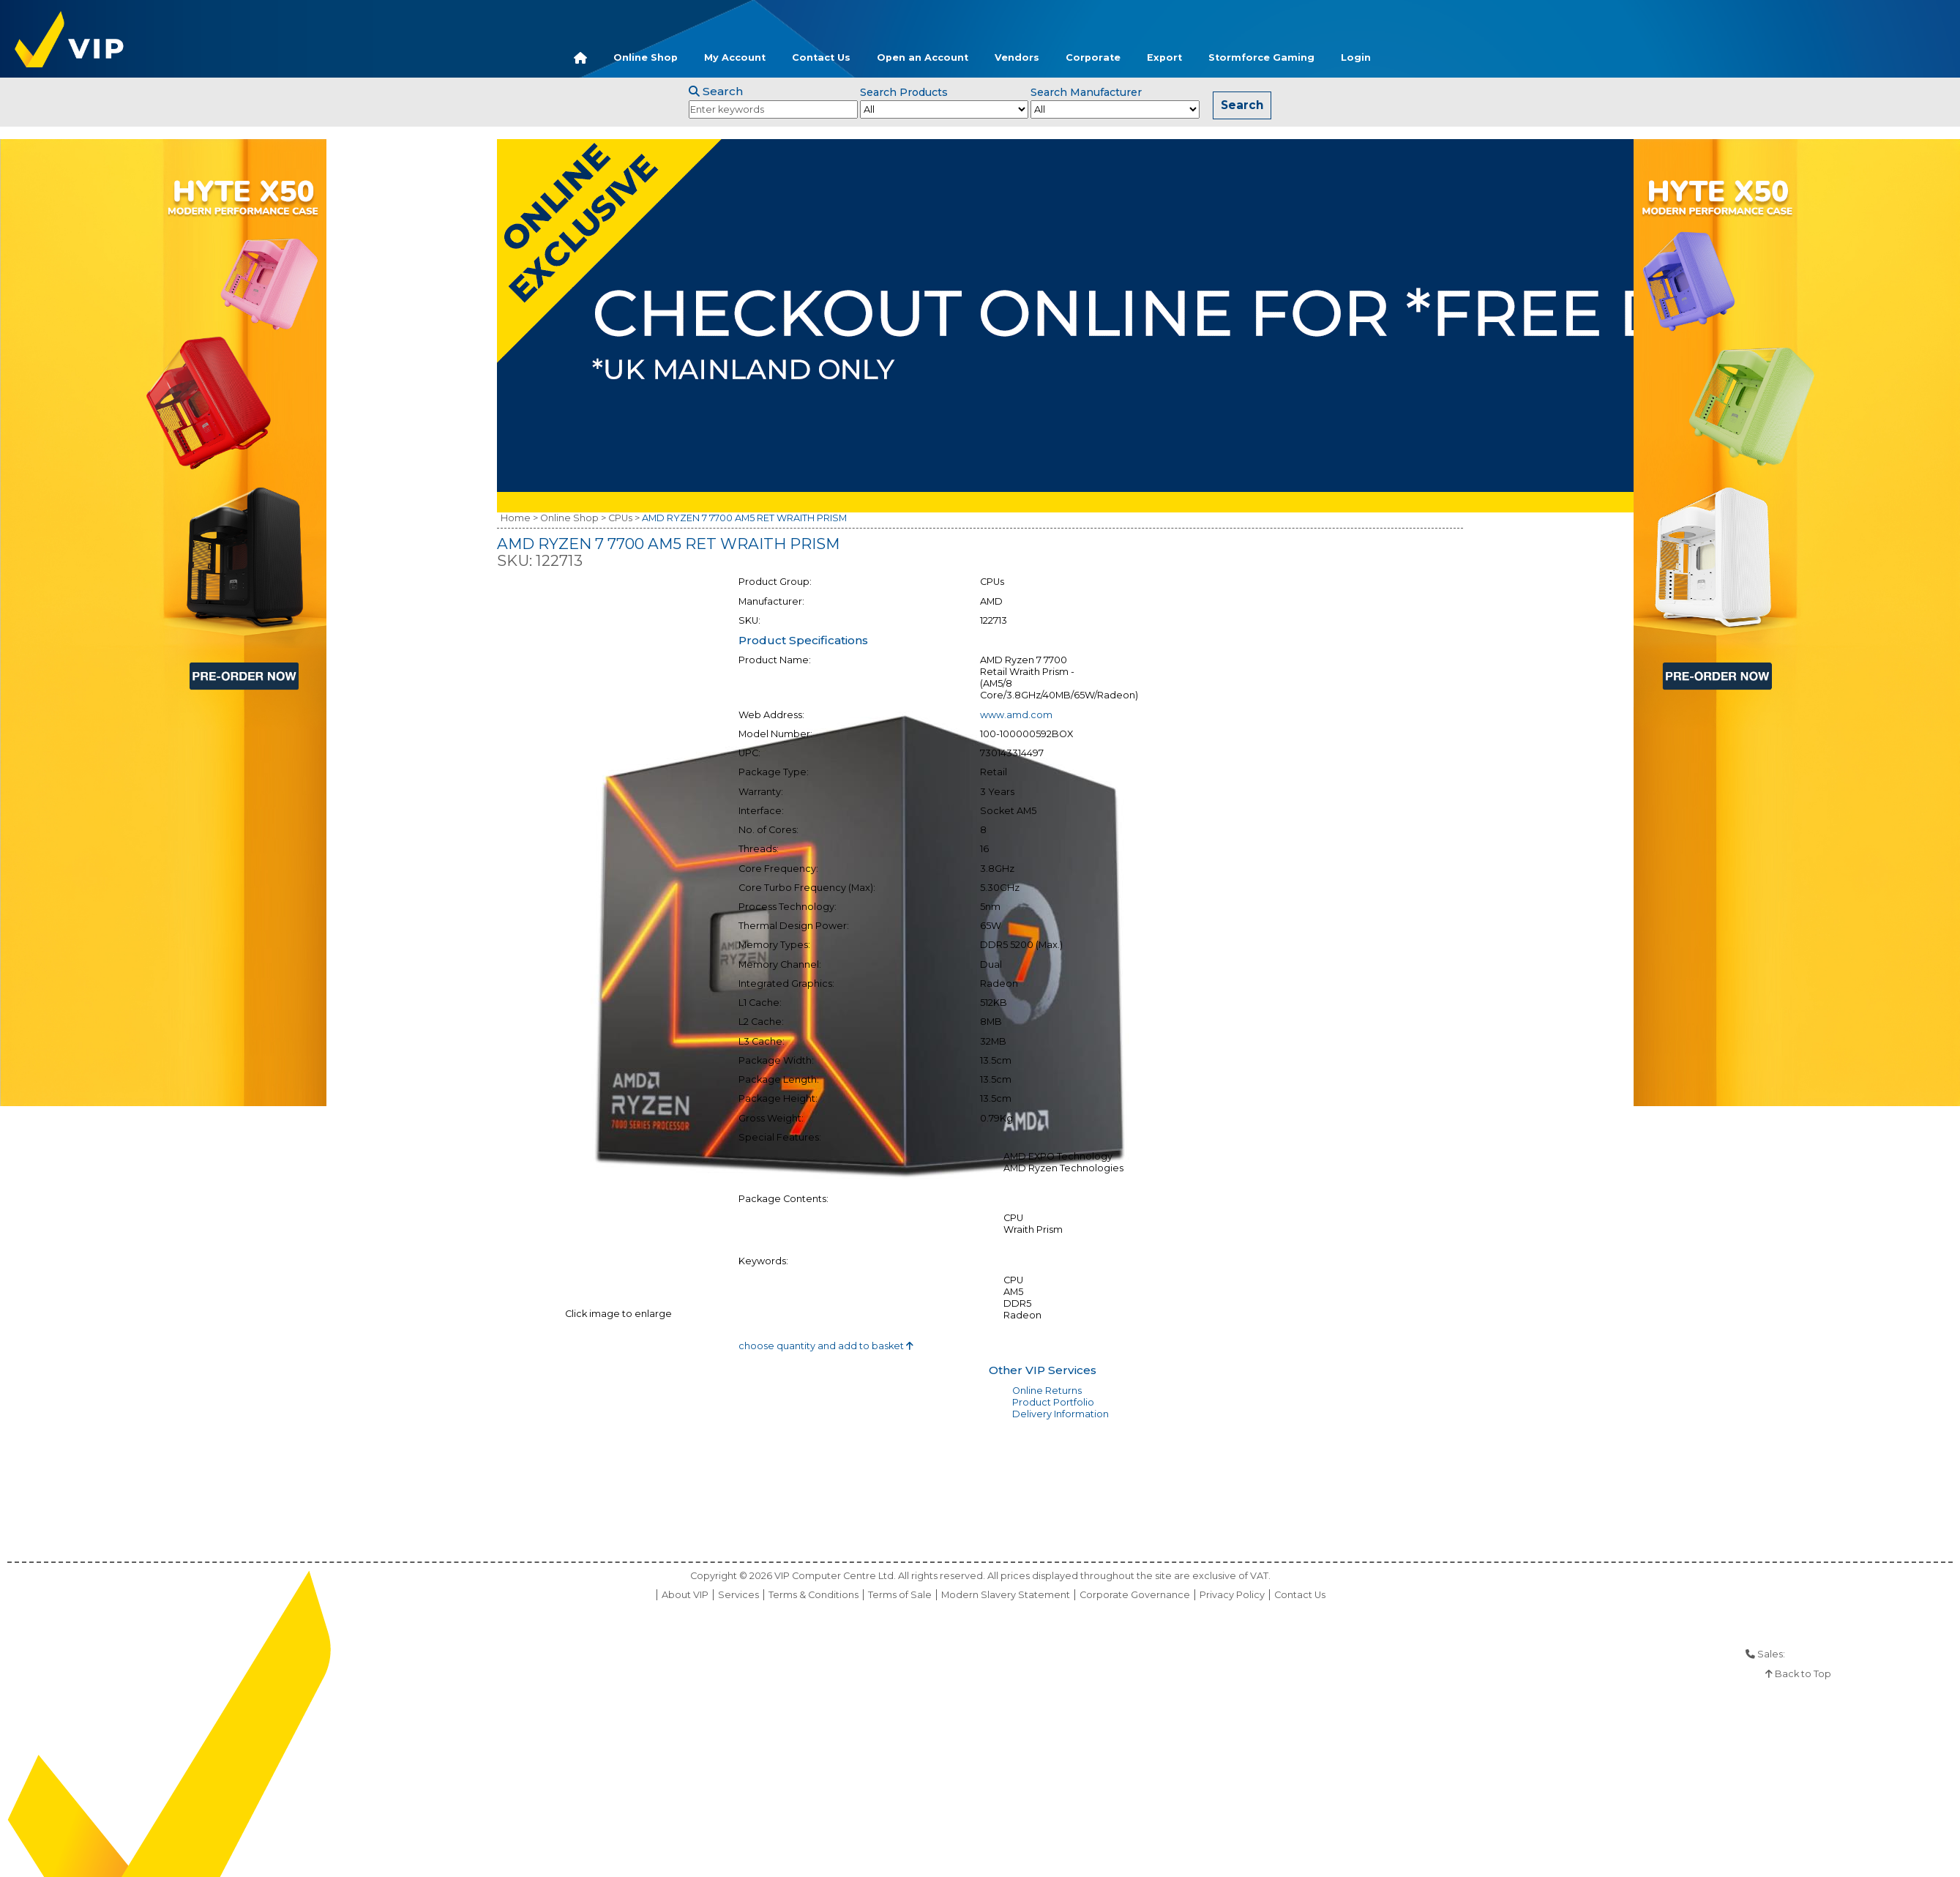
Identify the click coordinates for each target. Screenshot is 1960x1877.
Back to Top (1798, 1673)
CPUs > (624, 517)
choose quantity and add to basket (825, 1345)
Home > (519, 517)
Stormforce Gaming (1261, 57)
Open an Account (922, 57)
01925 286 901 (1818, 1654)
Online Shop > (573, 517)
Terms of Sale (900, 1594)
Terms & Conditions (813, 1594)
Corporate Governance (1135, 1594)
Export (1164, 57)
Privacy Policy (1232, 1594)
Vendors (1017, 57)
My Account (735, 57)
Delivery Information (1060, 1413)
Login (1356, 57)
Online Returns (1047, 1390)
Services (738, 1594)
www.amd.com (1016, 714)
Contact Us (821, 57)
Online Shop (645, 57)
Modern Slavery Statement (1005, 1594)
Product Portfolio (1053, 1402)
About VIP (685, 1594)
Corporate (1093, 57)
